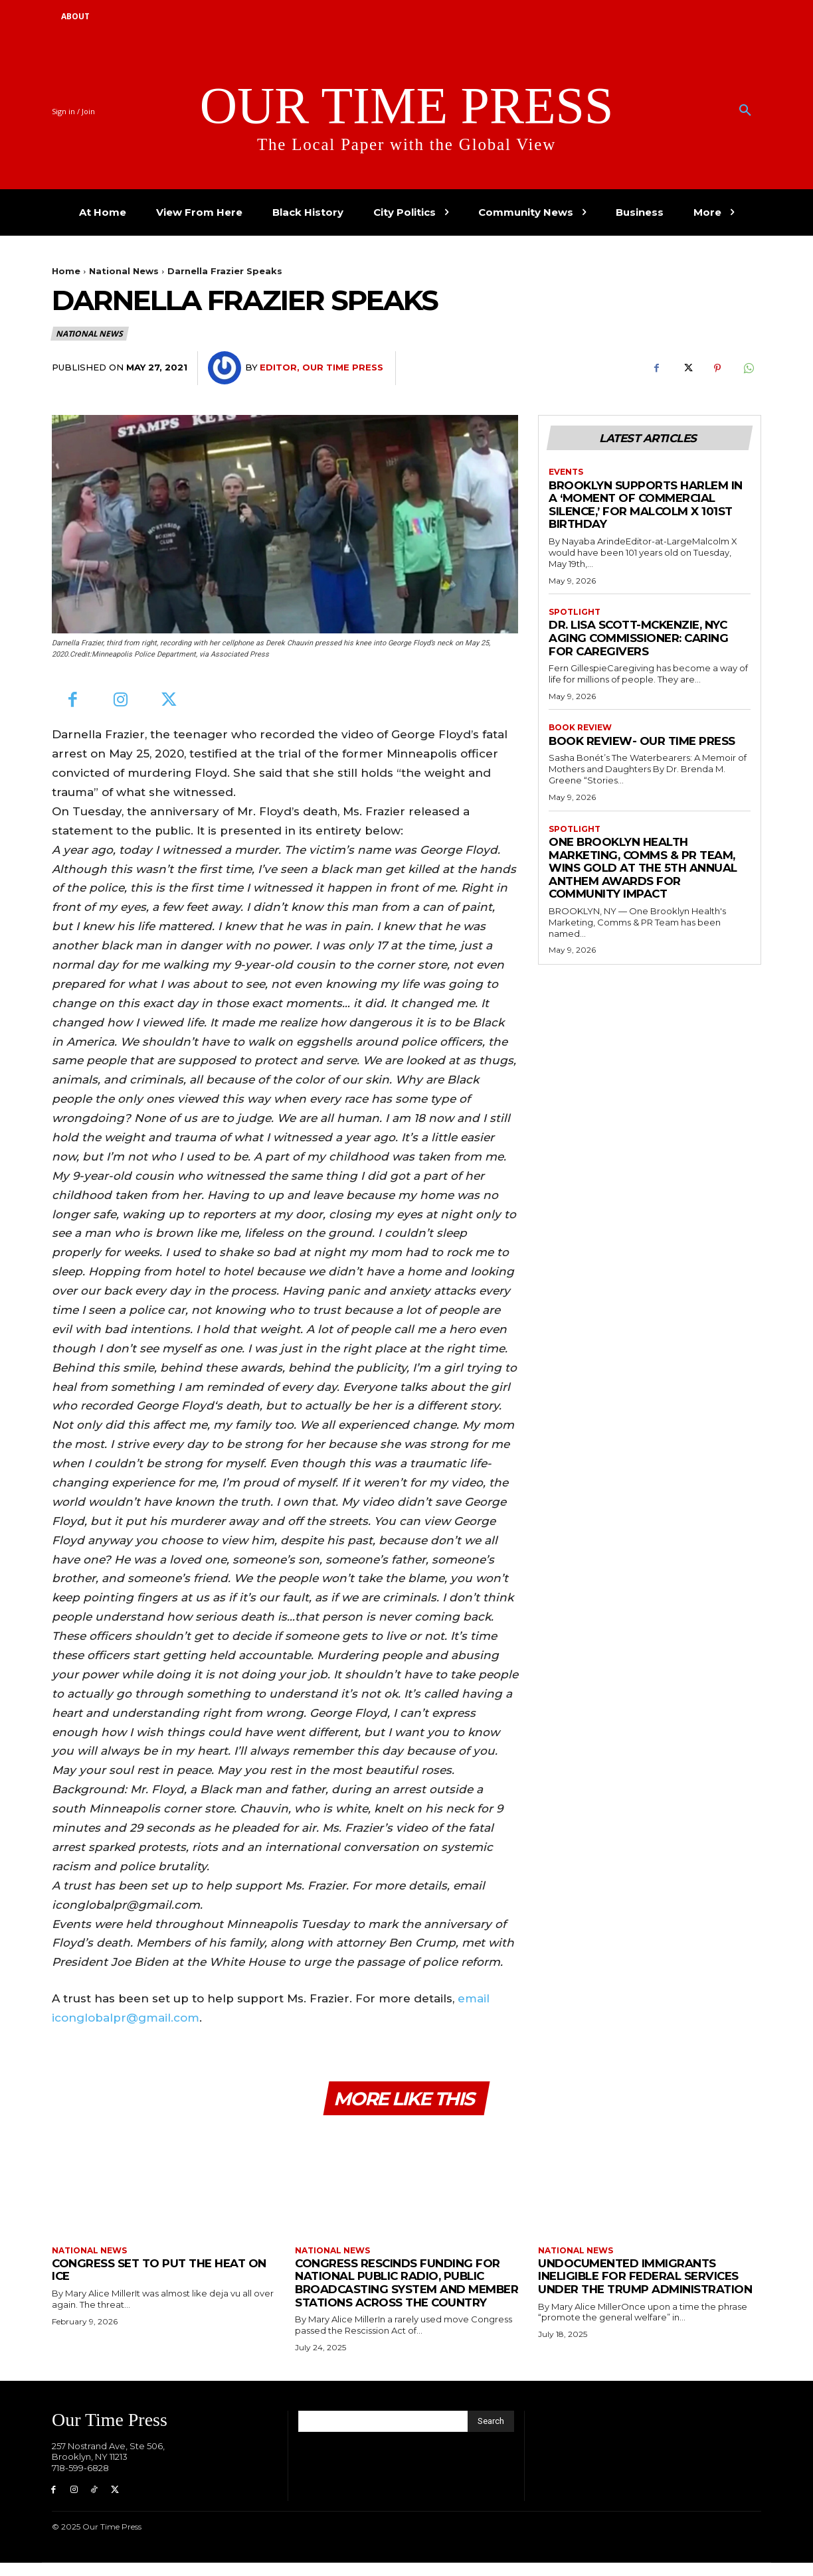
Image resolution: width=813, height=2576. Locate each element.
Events (566, 472)
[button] (745, 111)
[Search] (491, 2434)
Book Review (580, 728)
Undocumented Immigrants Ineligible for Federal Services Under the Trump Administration (645, 2276)
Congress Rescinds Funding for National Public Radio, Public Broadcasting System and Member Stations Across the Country (398, 2289)
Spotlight (574, 612)
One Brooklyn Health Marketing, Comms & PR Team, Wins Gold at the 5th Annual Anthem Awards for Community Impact (643, 867)
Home (66, 271)
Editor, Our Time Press (321, 367)
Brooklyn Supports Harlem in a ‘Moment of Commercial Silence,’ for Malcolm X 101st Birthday (646, 505)
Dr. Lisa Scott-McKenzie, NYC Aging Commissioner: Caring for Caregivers (639, 638)
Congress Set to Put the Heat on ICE (159, 2270)
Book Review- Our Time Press (642, 741)
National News (124, 271)
